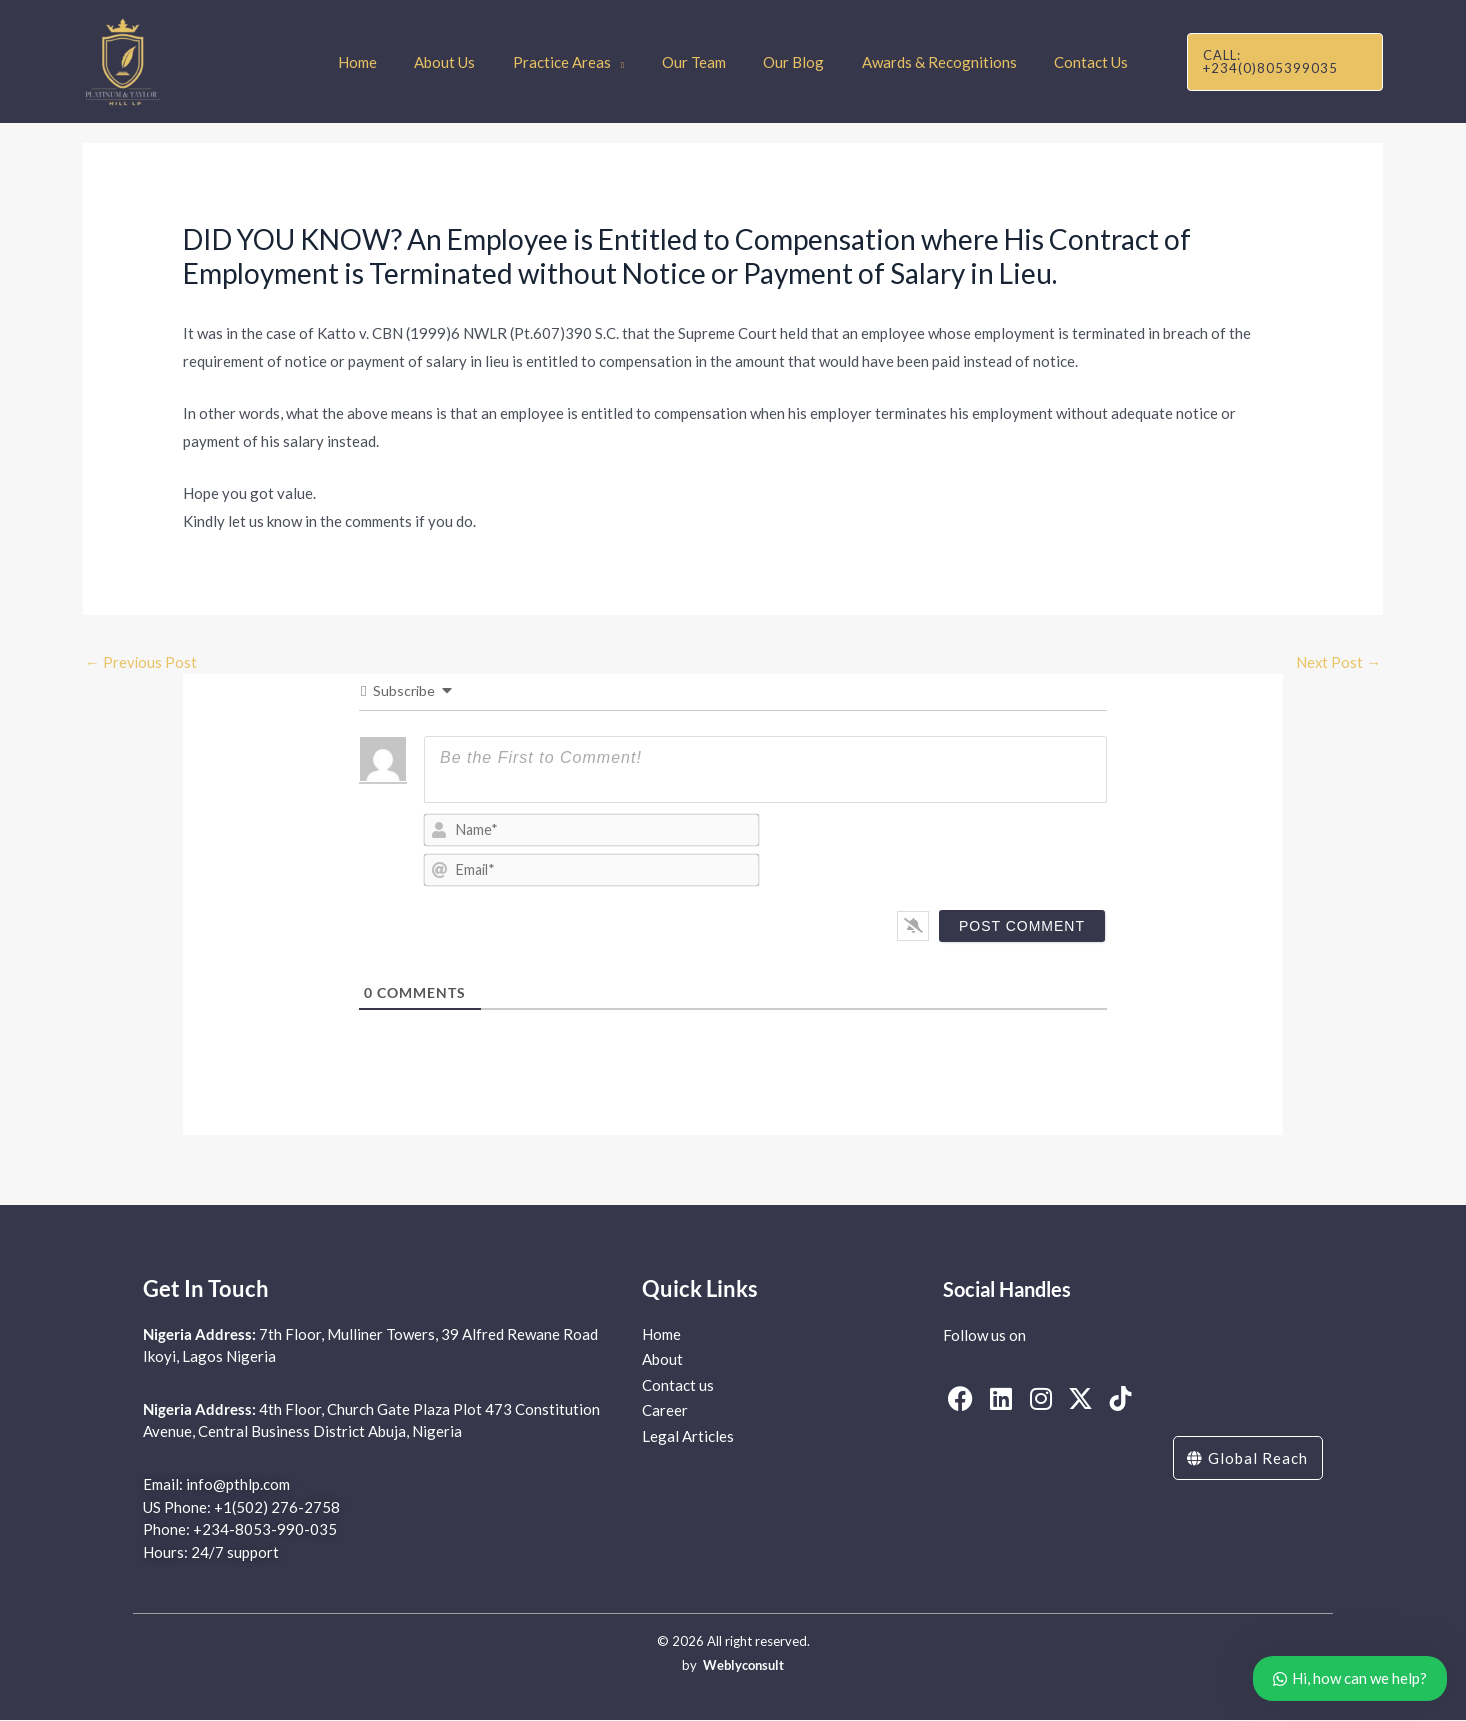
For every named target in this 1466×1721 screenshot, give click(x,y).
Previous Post (141, 662)
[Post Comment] (1022, 926)
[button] (1278, 61)
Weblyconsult (743, 1666)
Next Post (1338, 662)
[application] (624, 62)
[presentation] (970, 852)
